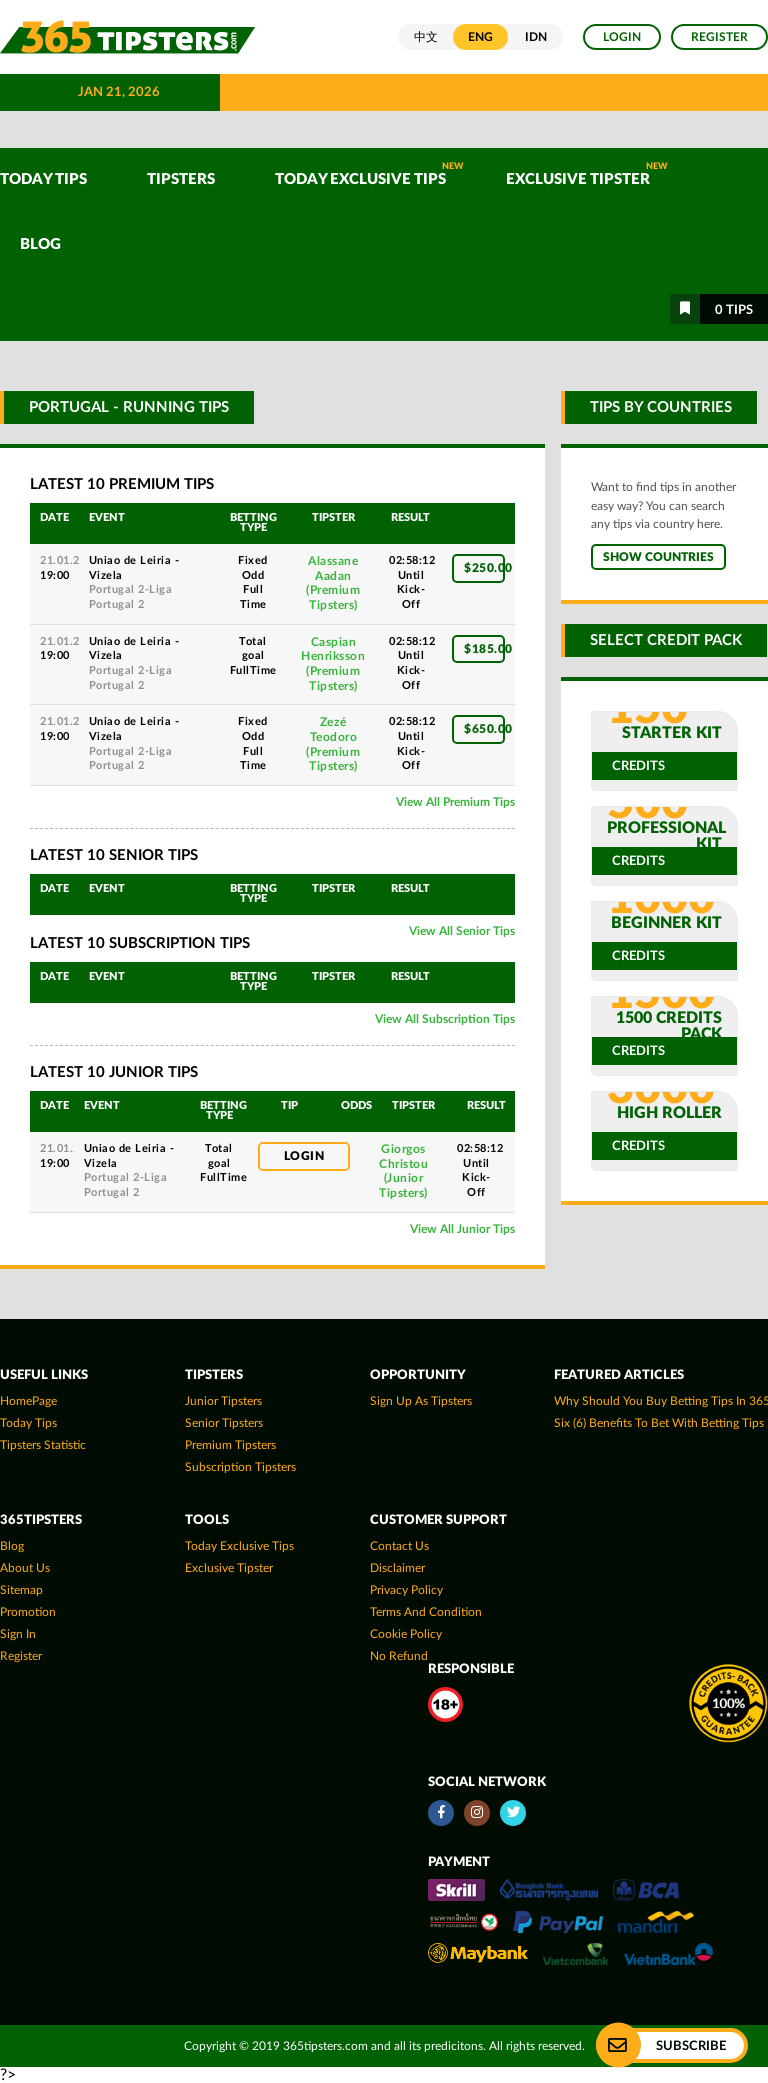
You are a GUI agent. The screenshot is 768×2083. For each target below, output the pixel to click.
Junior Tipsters (223, 1401)
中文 (426, 37)
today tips (28, 1423)
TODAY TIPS (43, 179)
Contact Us (399, 1546)
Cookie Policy (406, 1634)
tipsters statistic (43, 1445)
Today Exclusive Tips (369, 174)
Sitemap (21, 1590)
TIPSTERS (181, 179)
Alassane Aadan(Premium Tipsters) (333, 583)
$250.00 (484, 568)
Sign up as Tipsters (421, 1401)
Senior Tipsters (224, 1423)
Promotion (28, 1612)
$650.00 (484, 729)
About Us (25, 1568)
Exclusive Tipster (587, 174)
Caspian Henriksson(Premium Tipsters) (333, 664)
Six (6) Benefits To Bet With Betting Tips (659, 1423)
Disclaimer (397, 1568)
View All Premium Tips (455, 802)
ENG (480, 37)
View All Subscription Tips (445, 1019)
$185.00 (484, 649)
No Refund (399, 1656)
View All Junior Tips (462, 1229)
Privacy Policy (406, 1590)
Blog (40, 244)
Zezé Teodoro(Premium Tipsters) (333, 744)
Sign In (18, 1634)
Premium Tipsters (230, 1445)
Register (719, 37)
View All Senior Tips (462, 931)
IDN (536, 37)
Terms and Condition (426, 1612)
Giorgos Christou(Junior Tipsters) (403, 1171)
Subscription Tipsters (240, 1467)
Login (622, 37)
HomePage (28, 1401)
